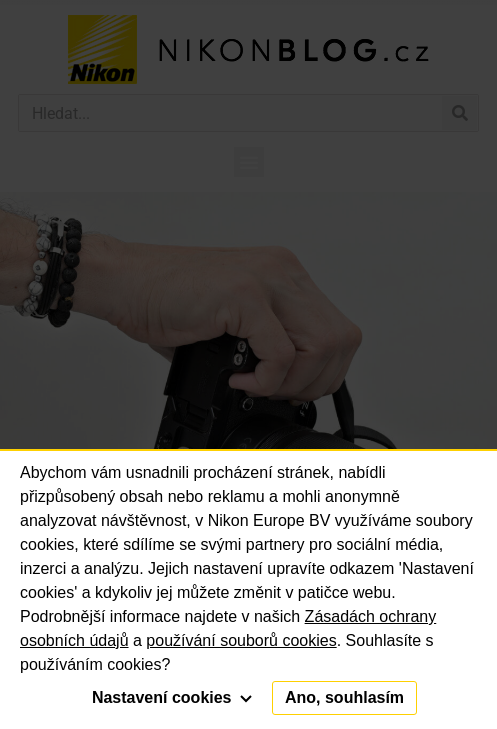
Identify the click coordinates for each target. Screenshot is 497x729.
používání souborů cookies (241, 640)
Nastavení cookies (172, 697)
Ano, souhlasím (344, 697)
